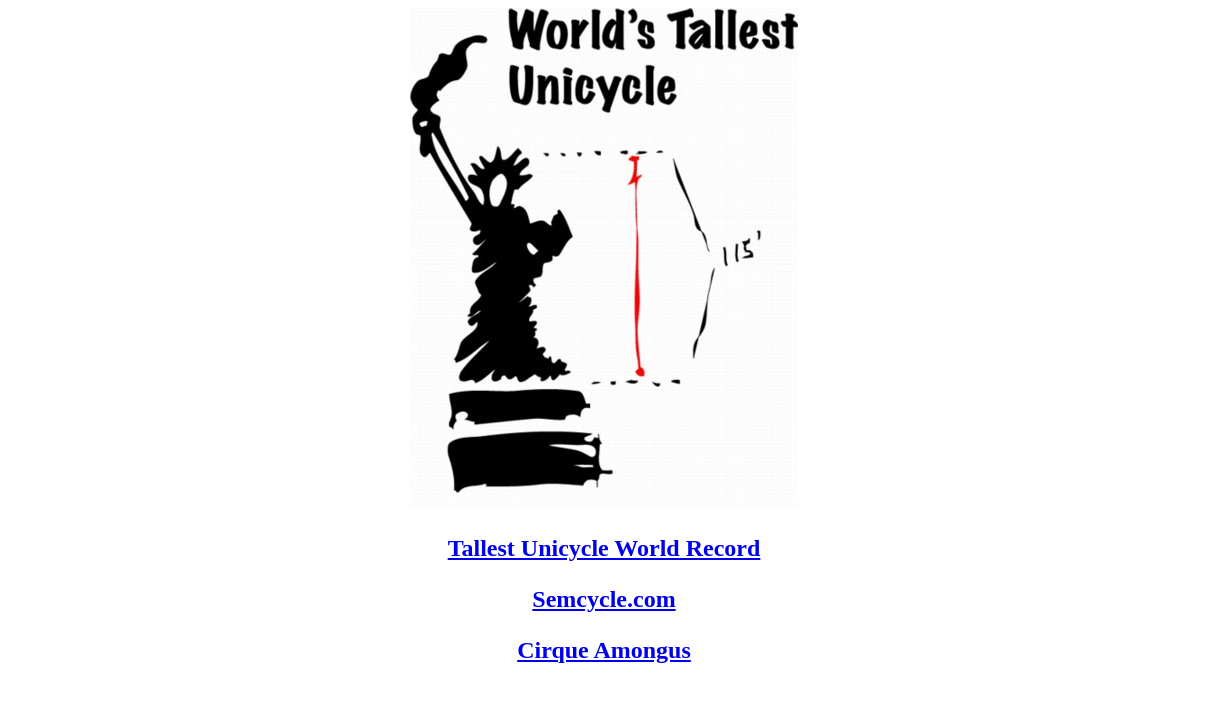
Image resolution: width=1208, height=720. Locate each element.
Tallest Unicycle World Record (604, 548)
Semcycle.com (603, 599)
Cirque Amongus (604, 650)
